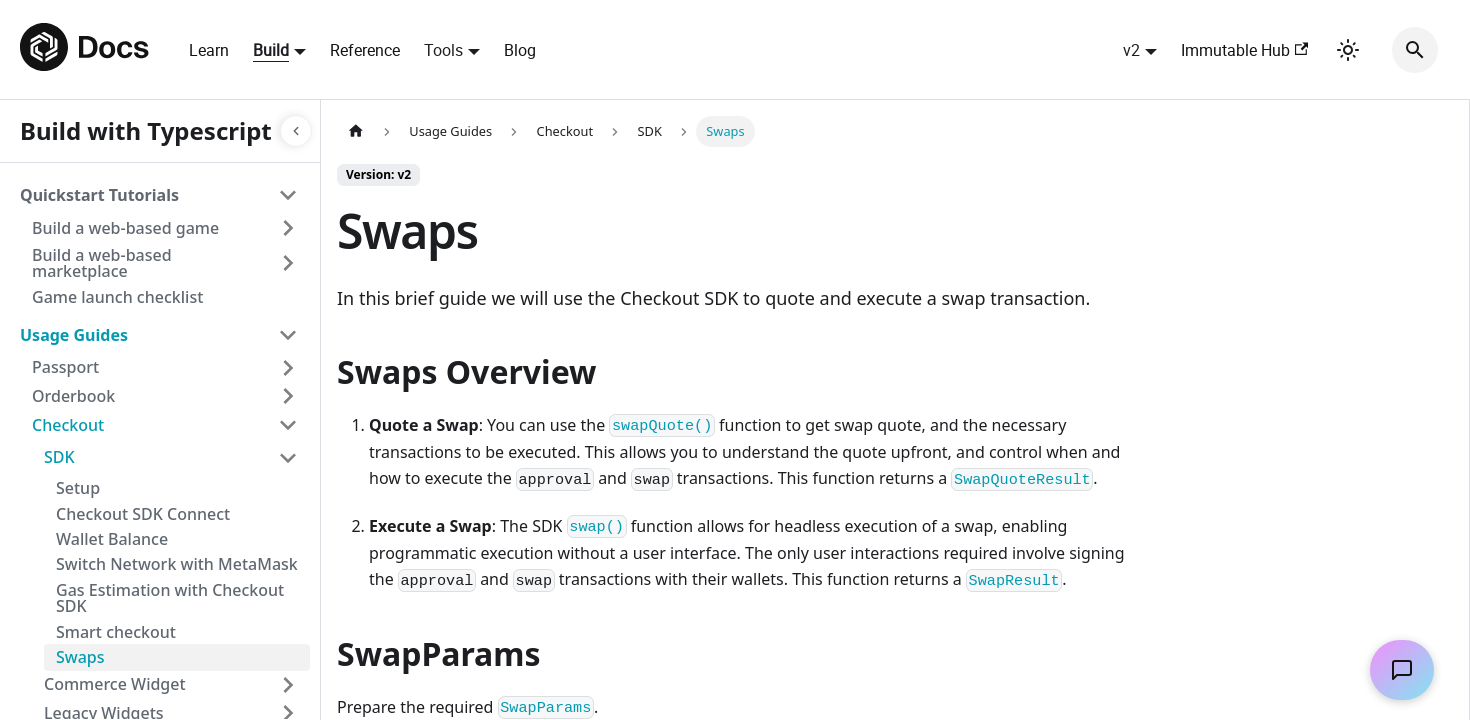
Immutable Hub (1244, 50)
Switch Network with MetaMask (177, 564)
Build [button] (271, 50)
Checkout (68, 425)
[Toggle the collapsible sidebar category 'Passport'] (288, 368)
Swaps (80, 657)
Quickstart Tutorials (99, 195)
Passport (65, 367)
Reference (365, 50)
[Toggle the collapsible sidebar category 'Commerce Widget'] (288, 685)
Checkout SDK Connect (143, 514)
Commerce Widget (115, 684)
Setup (78, 488)
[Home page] (356, 131)
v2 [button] (1131, 50)
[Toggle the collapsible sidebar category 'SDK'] (288, 458)
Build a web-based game (125, 228)
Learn (209, 50)
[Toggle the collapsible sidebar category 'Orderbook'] (288, 397)
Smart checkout (116, 632)
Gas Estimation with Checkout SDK (170, 598)
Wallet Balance (112, 539)
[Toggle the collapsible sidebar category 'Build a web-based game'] (288, 228)
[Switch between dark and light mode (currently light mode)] (1348, 50)
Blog (520, 50)
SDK (59, 457)
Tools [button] (443, 50)
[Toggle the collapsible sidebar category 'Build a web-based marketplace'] (288, 263)
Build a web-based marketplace (102, 263)
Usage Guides (74, 335)
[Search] (1415, 50)
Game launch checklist (117, 297)
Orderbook (73, 396)
